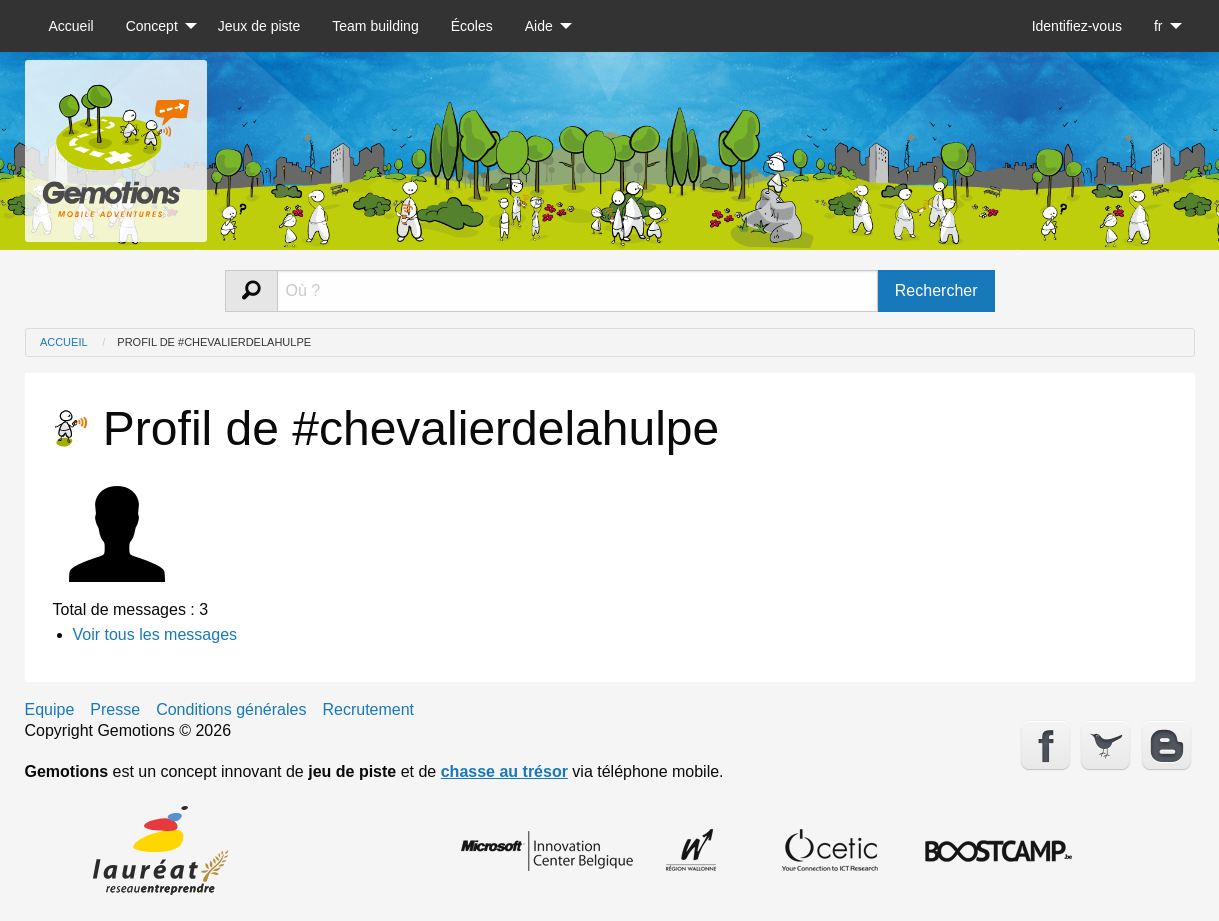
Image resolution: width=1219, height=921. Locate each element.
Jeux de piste (259, 26)
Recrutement (368, 710)
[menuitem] (71, 26)
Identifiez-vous (1077, 26)
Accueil (71, 26)
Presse (115, 710)
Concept (152, 26)
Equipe (50, 710)
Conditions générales (231, 710)
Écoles (472, 26)
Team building (375, 26)
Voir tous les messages (155, 634)
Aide (539, 26)
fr (1158, 26)
